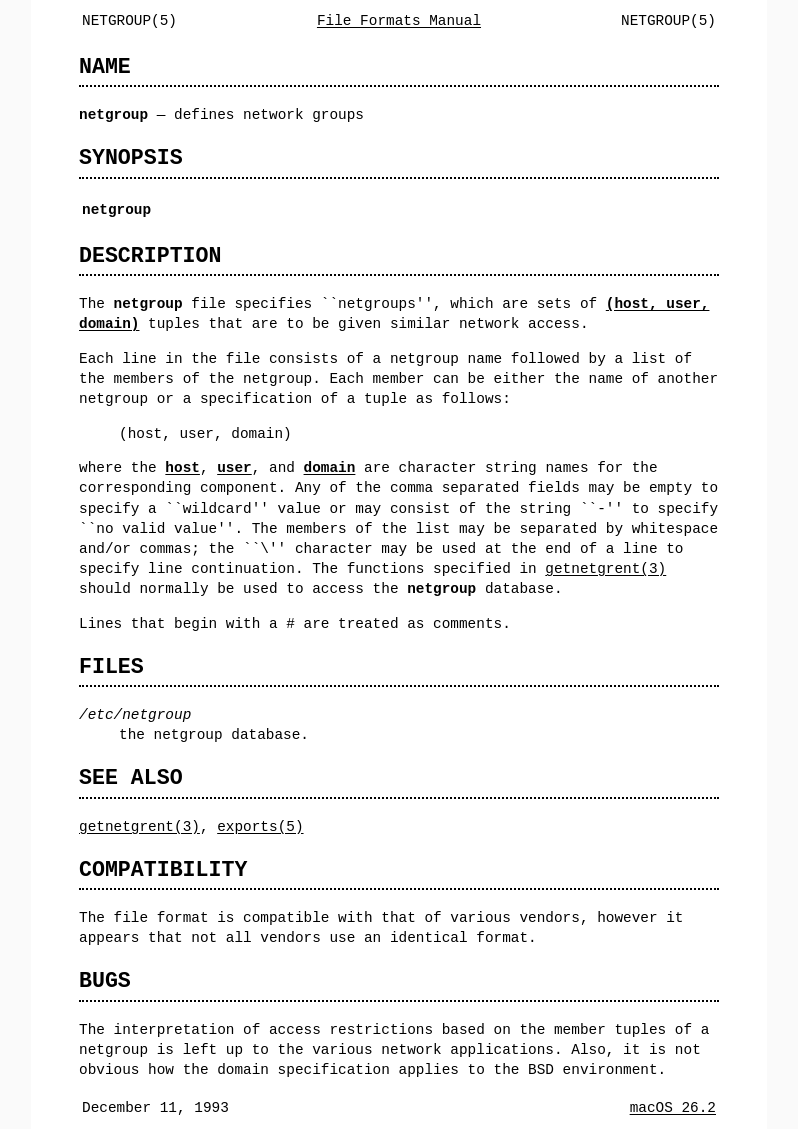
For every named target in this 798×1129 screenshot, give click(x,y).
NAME (105, 66)
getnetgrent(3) (605, 568)
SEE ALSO (131, 777)
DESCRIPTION (150, 255)
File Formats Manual (399, 20)
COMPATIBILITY (163, 869)
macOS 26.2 (673, 1107)
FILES (111, 666)
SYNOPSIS (131, 157)
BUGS (105, 980)
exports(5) (260, 826)
